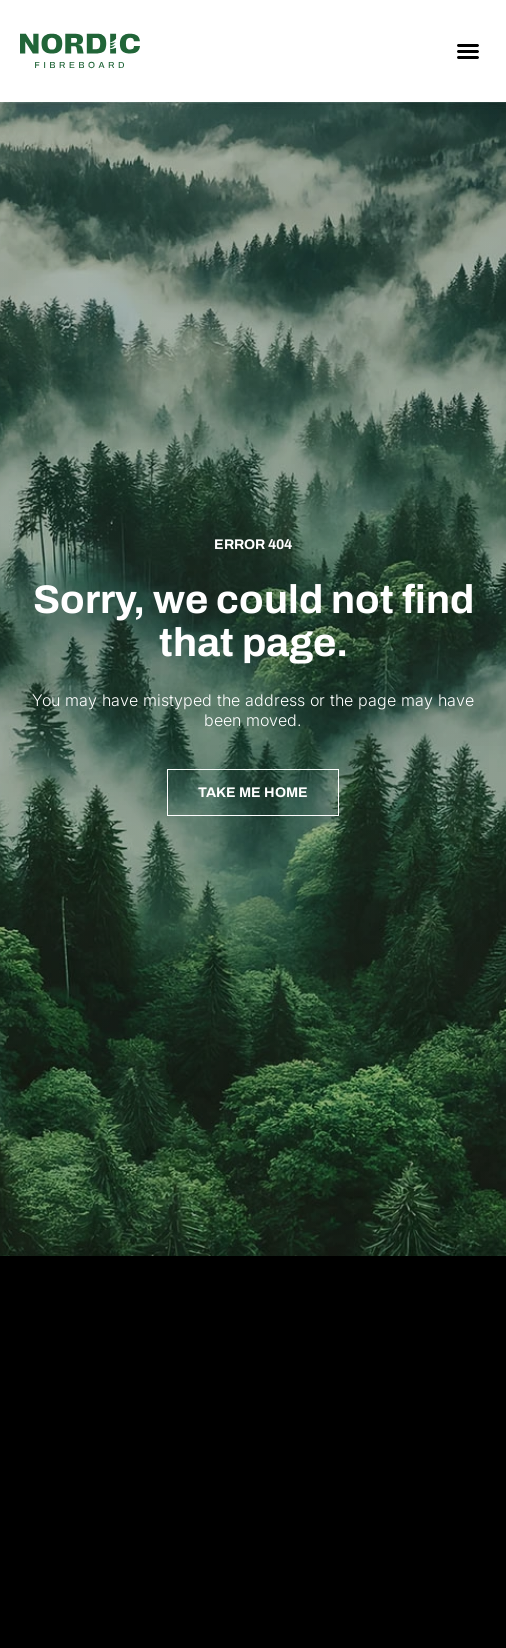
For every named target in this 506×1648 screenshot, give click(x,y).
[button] (468, 51)
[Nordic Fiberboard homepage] (80, 51)
